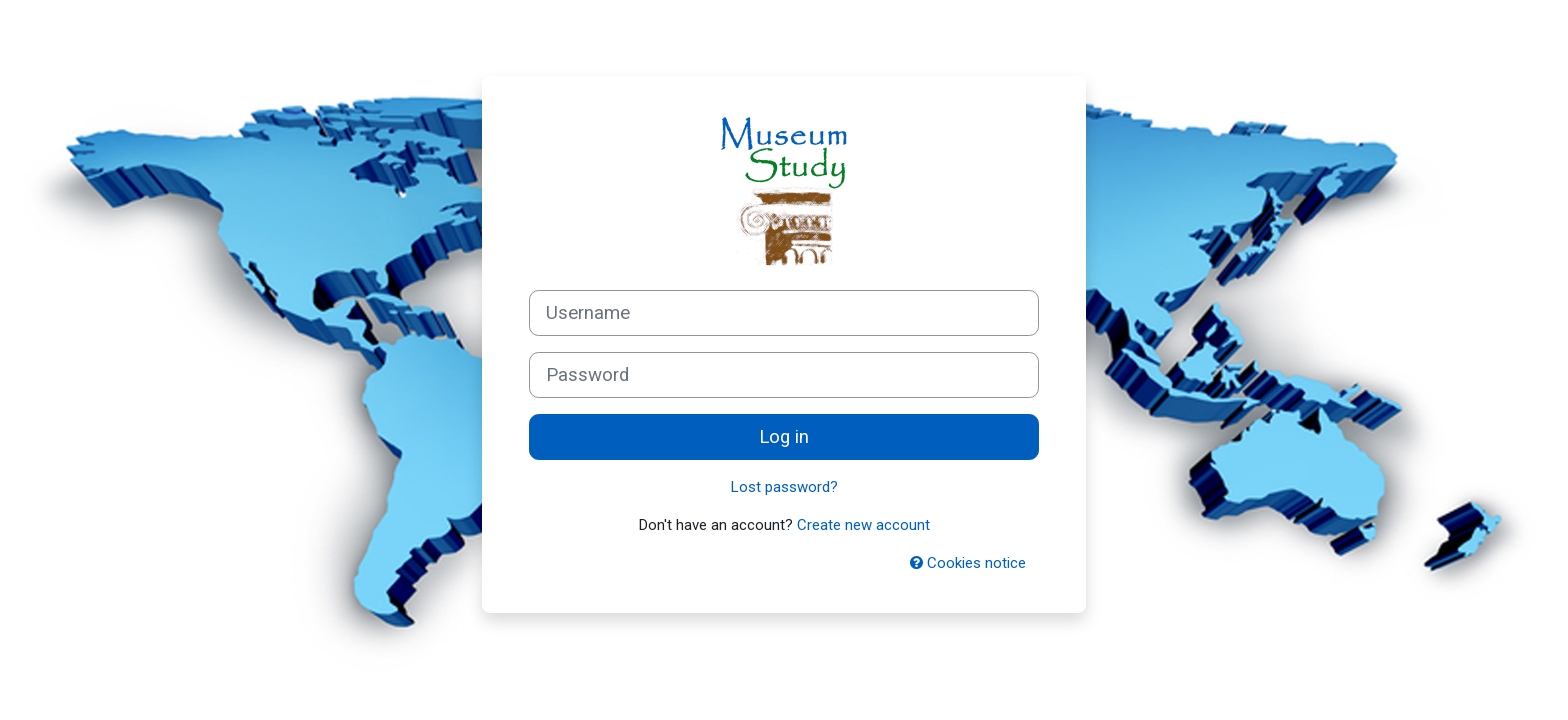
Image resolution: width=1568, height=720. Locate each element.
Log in (784, 437)
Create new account (863, 525)
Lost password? (784, 487)
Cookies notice (968, 563)
